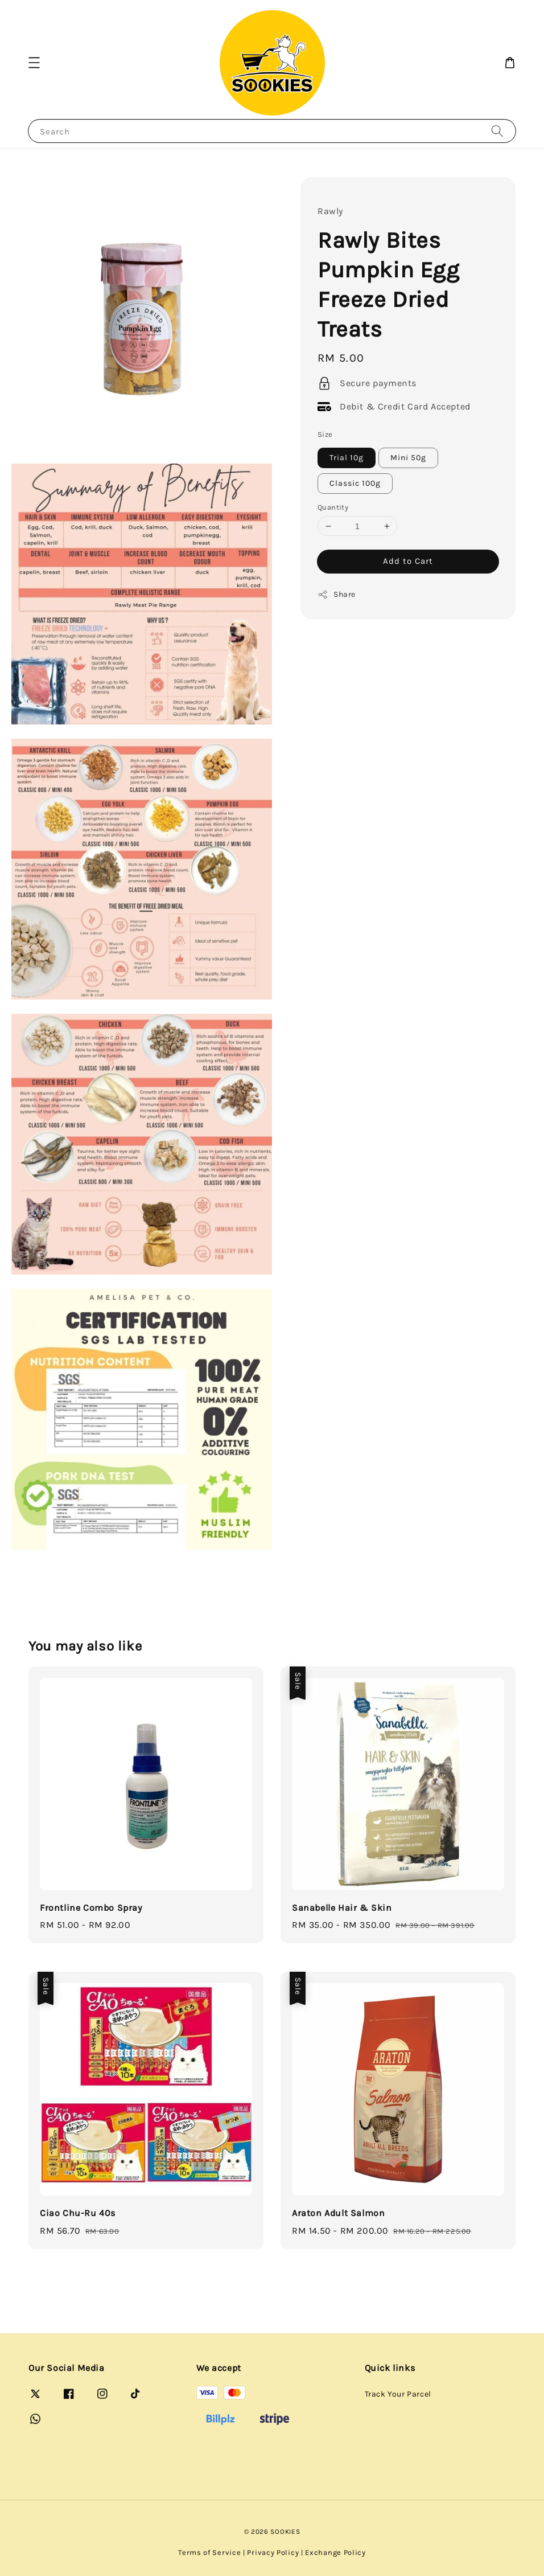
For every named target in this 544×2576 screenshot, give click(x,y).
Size (325, 434)
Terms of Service (209, 2552)
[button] (34, 62)
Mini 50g (408, 457)
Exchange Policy (335, 2552)
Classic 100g (355, 483)
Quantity (333, 507)
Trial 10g (346, 457)
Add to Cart (408, 561)
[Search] (497, 131)
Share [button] (337, 594)
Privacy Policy (273, 2552)
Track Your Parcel (398, 2394)
